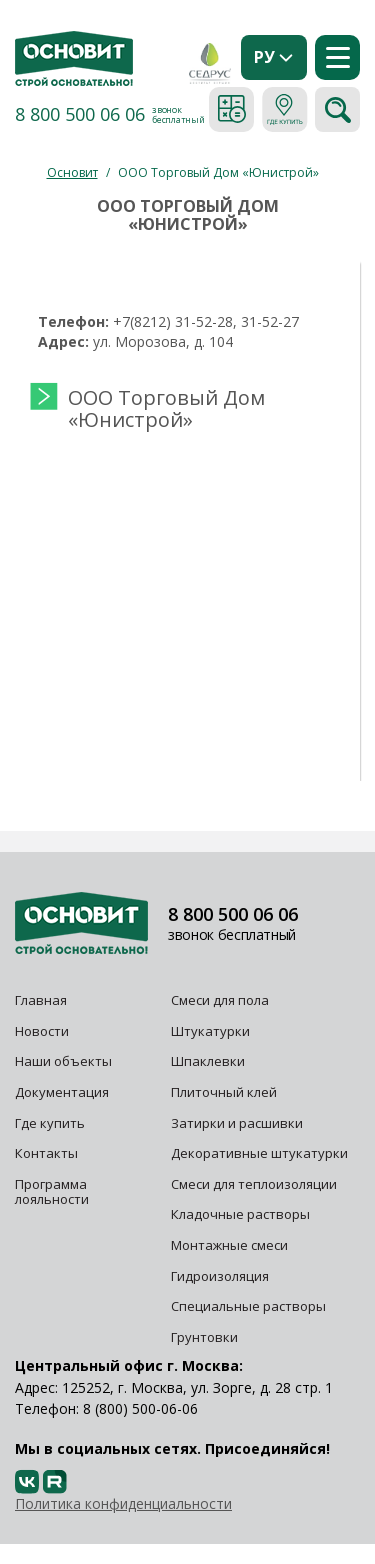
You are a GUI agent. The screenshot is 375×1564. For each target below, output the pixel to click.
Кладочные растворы (240, 1214)
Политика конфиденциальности (123, 1503)
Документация (62, 1092)
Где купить (50, 1123)
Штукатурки (210, 1031)
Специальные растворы (248, 1306)
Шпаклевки (208, 1061)
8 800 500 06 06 (80, 114)
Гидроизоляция (221, 1276)
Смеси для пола (220, 1000)
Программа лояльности (52, 1192)
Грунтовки (204, 1337)
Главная (41, 1000)
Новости (42, 1031)
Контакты (46, 1153)
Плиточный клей (225, 1092)
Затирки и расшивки (237, 1123)
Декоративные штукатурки (259, 1153)
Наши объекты (63, 1061)
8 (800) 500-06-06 (140, 1408)
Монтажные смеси (229, 1245)
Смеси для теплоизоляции (254, 1184)
